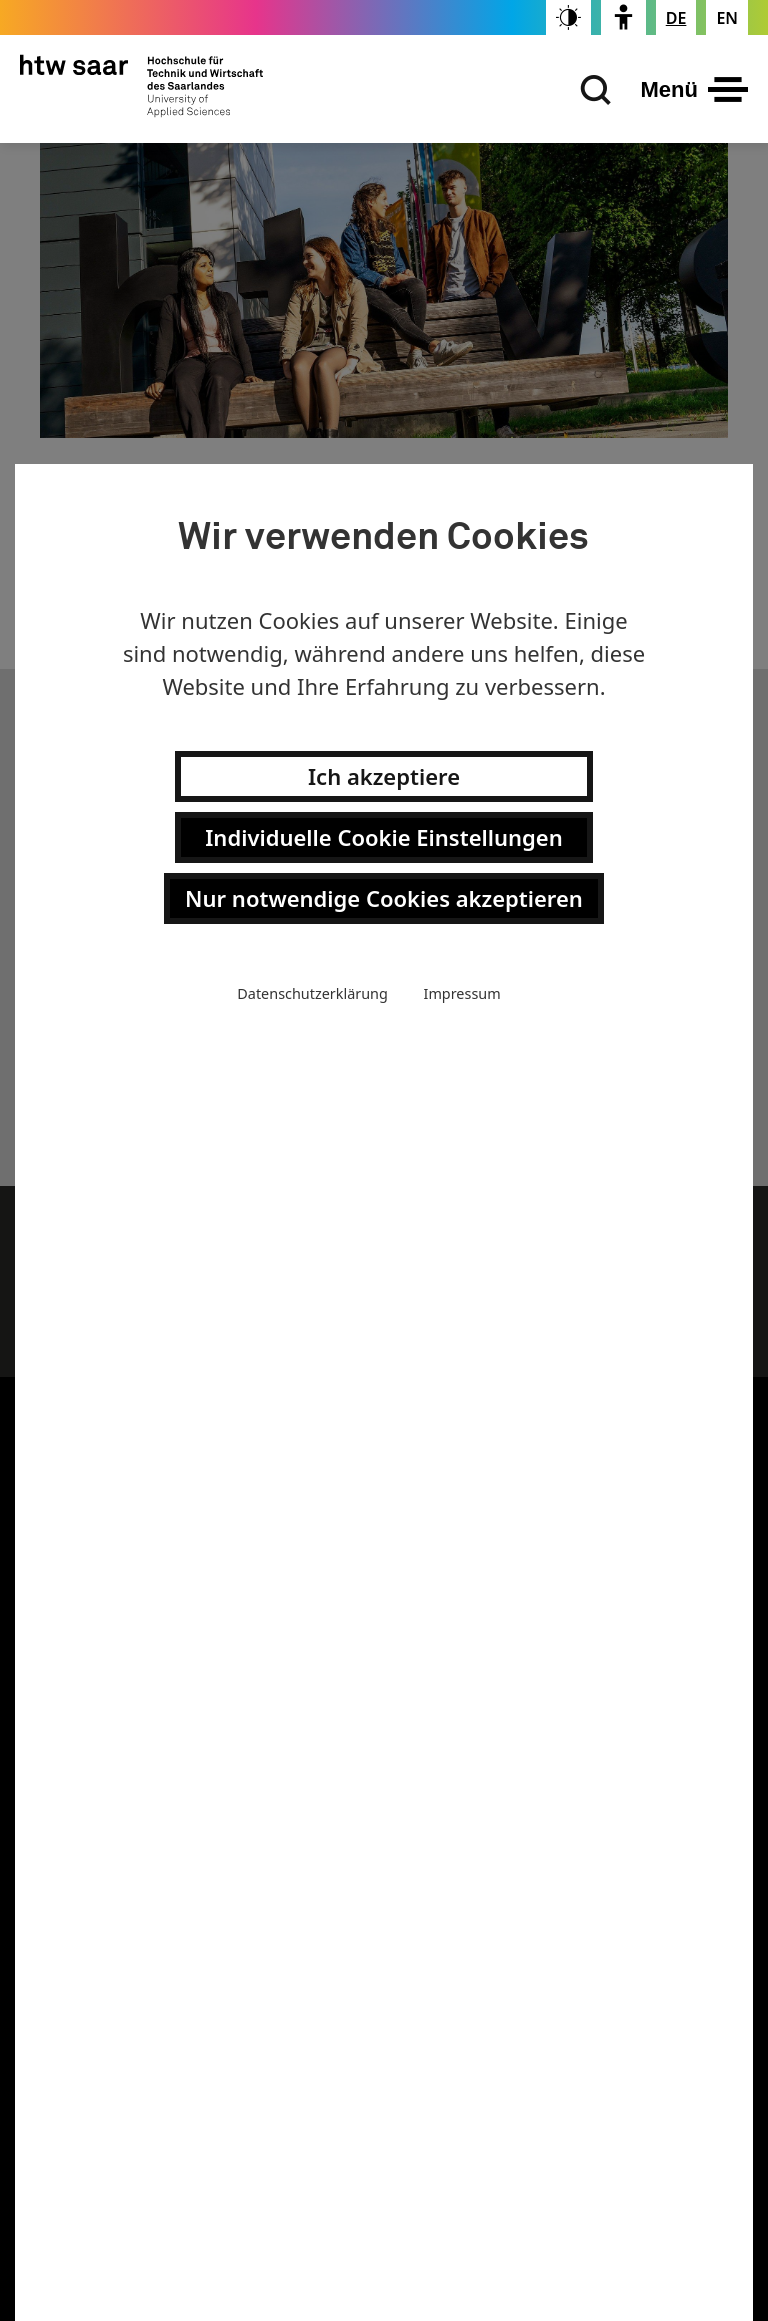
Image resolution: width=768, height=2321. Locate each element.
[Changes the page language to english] (727, 18)
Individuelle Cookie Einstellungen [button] (383, 837)
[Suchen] (591, 90)
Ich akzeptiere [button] (384, 776)
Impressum (462, 993)
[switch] (568, 17)
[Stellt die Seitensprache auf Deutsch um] (676, 18)
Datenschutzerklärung (312, 993)
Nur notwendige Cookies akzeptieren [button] (384, 898)
